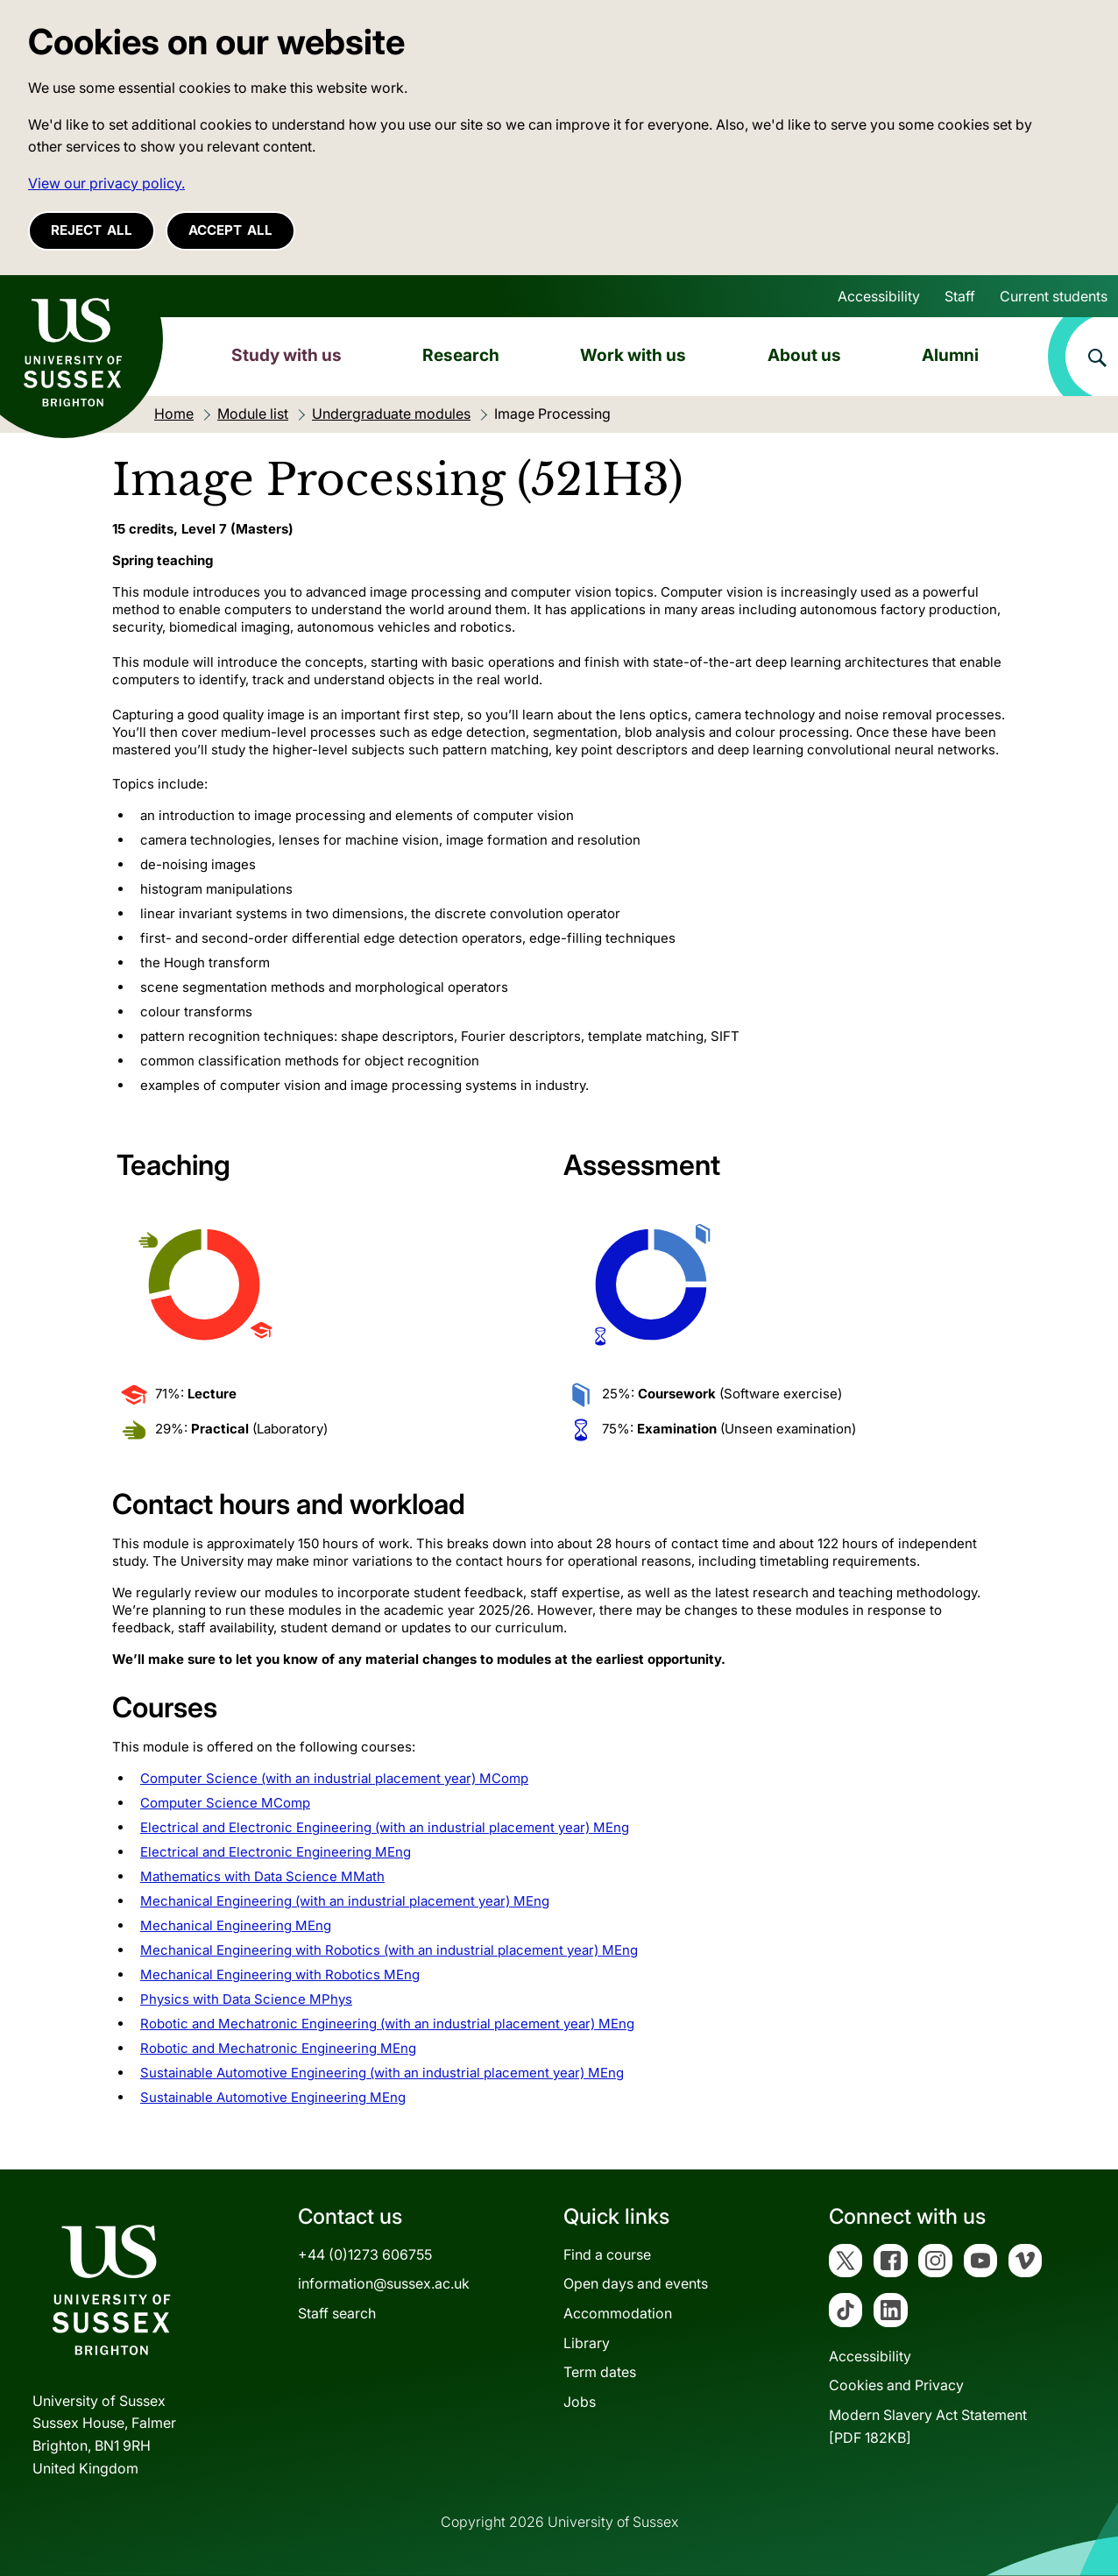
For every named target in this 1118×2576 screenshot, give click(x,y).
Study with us (286, 354)
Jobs (579, 2401)
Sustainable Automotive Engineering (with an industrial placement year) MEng (382, 2072)
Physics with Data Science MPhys (246, 1999)
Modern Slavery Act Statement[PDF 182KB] (928, 2426)
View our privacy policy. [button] (106, 183)
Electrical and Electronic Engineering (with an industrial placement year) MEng (384, 1827)
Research (460, 354)
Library (586, 2343)
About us (804, 354)
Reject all (91, 230)
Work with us (633, 354)
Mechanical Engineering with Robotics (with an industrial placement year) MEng (389, 1950)
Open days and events (635, 2283)
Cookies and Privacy (896, 2385)
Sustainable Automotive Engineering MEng (273, 2097)
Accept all (230, 230)
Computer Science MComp (225, 1802)
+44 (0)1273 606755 (365, 2254)
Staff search (337, 2313)
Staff (960, 296)
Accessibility (879, 296)
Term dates (599, 2372)
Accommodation (617, 2313)
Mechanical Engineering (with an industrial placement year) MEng (344, 1901)
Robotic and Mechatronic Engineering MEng (278, 2048)
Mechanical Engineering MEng (235, 1925)
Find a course (607, 2254)
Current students (1053, 296)
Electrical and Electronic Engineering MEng (275, 1852)
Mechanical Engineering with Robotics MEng (280, 1974)
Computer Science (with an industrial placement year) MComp (334, 1778)
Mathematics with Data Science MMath (262, 1876)
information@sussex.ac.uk (384, 2283)
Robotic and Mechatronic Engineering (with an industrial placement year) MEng (387, 2023)
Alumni (950, 354)
